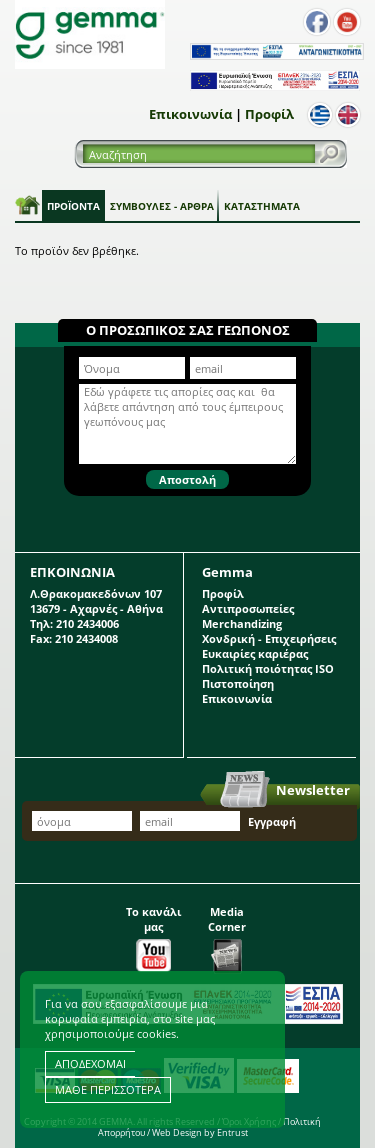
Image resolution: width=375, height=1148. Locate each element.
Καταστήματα (262, 206)
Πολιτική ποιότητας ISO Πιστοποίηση (268, 676)
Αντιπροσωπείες (248, 608)
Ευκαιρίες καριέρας (255, 653)
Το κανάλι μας (153, 934)
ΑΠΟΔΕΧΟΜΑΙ (90, 1063)
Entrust (232, 1132)
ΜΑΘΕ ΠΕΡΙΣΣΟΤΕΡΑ (108, 1089)
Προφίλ (269, 114)
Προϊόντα (73, 206)
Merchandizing (242, 623)
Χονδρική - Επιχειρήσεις (269, 638)
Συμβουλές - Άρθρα (162, 206)
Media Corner (227, 934)
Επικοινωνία (190, 114)
